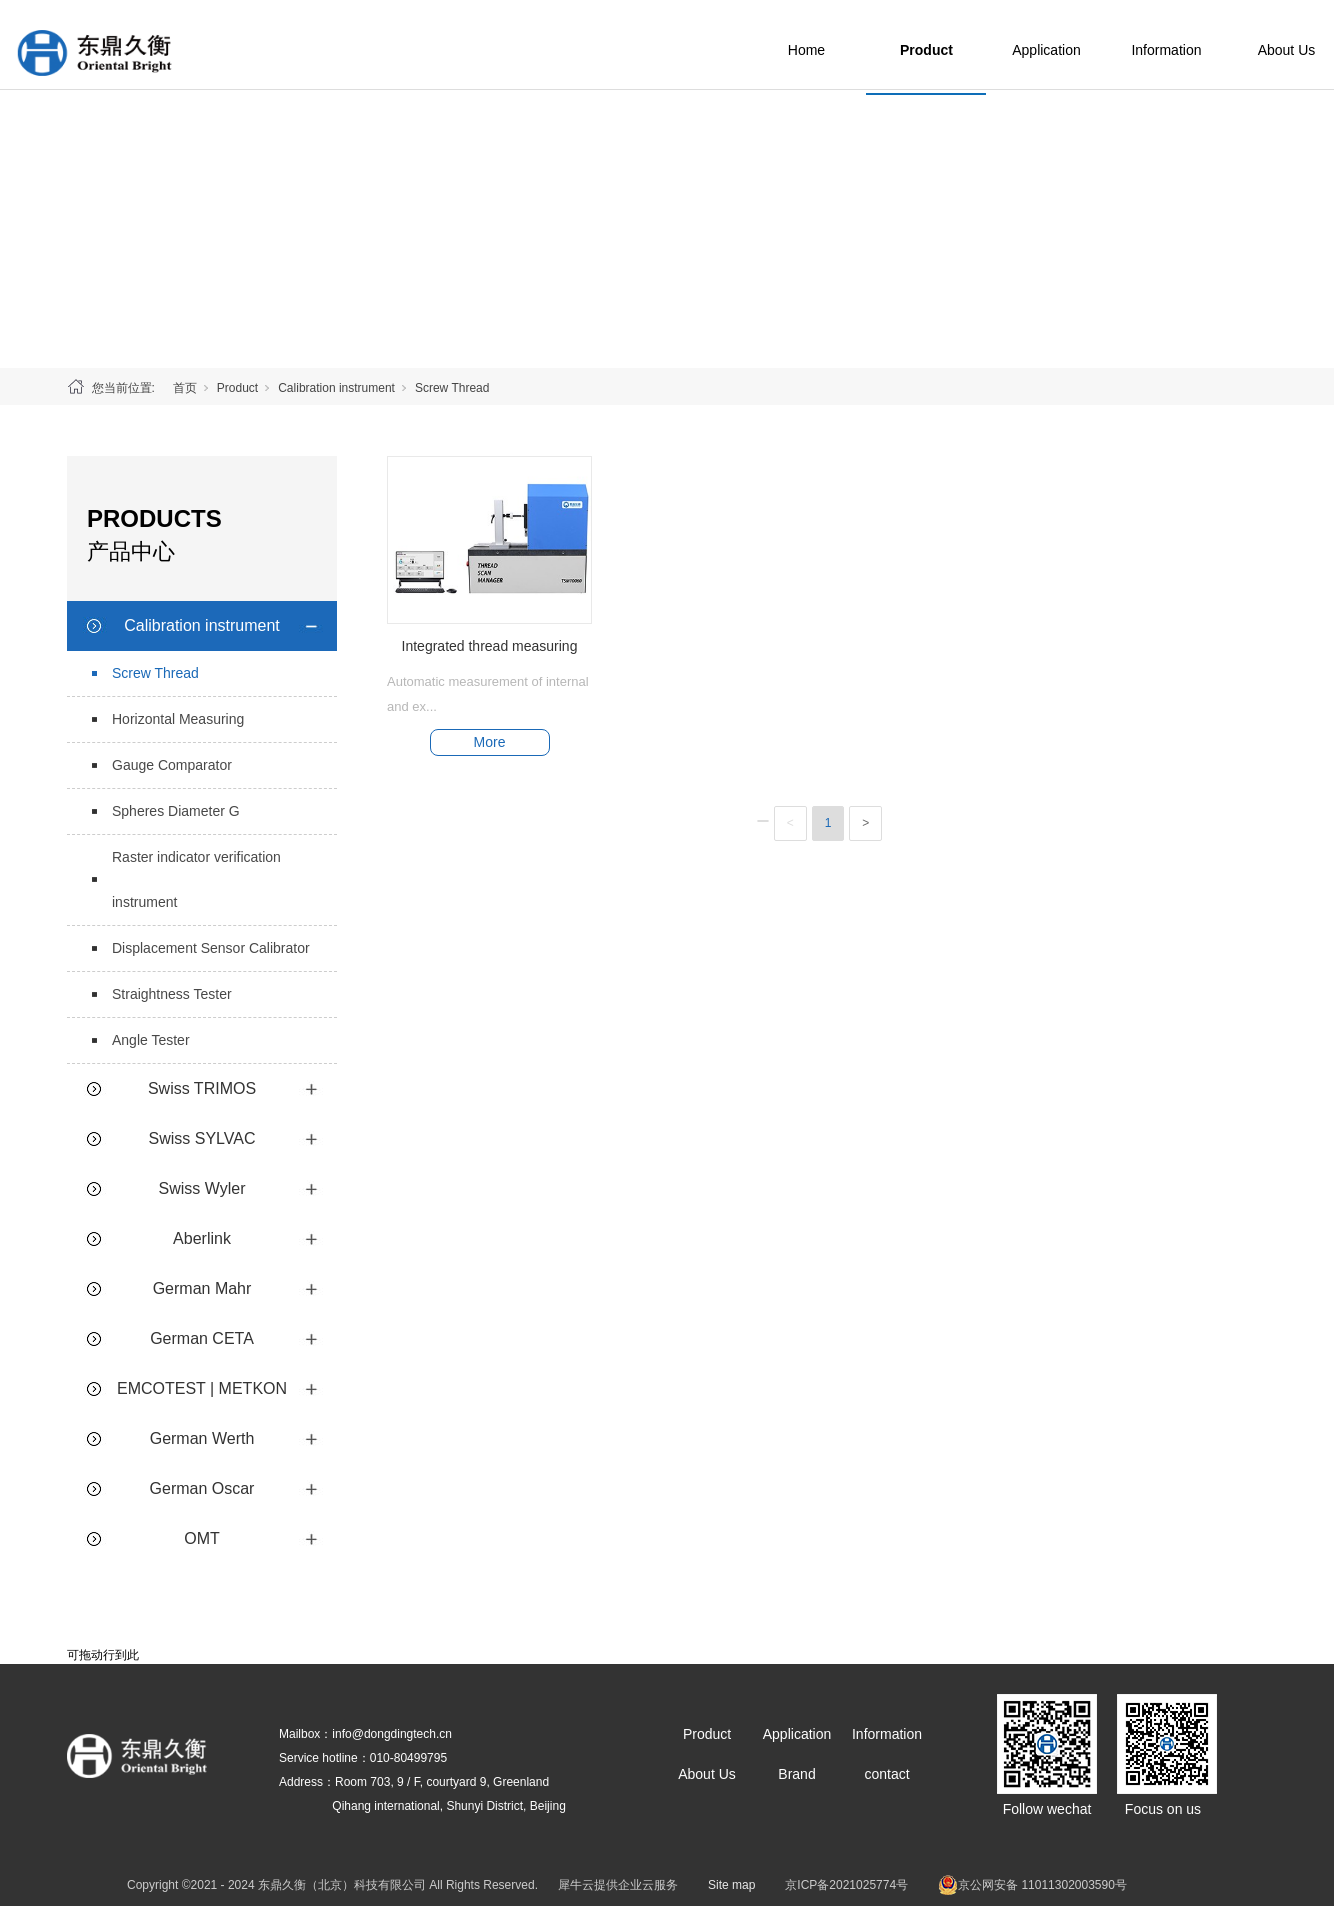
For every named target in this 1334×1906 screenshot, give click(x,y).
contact (886, 1774)
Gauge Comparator (172, 765)
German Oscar (202, 1488)
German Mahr (202, 1288)
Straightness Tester (172, 994)
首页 (185, 388)
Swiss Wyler (202, 1188)
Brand (796, 1774)
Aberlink (202, 1238)
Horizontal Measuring (178, 719)
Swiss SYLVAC (202, 1138)
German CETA (202, 1338)
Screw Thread (452, 388)
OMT (202, 1538)
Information (1210, 45)
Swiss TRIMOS (202, 1088)
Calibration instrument (336, 388)
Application (1090, 45)
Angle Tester (151, 1040)
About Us (707, 1774)
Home (849, 45)
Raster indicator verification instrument (196, 879)
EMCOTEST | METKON (202, 1388)
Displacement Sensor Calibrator (211, 948)
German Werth (202, 1438)
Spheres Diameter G (176, 811)
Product (970, 45)
